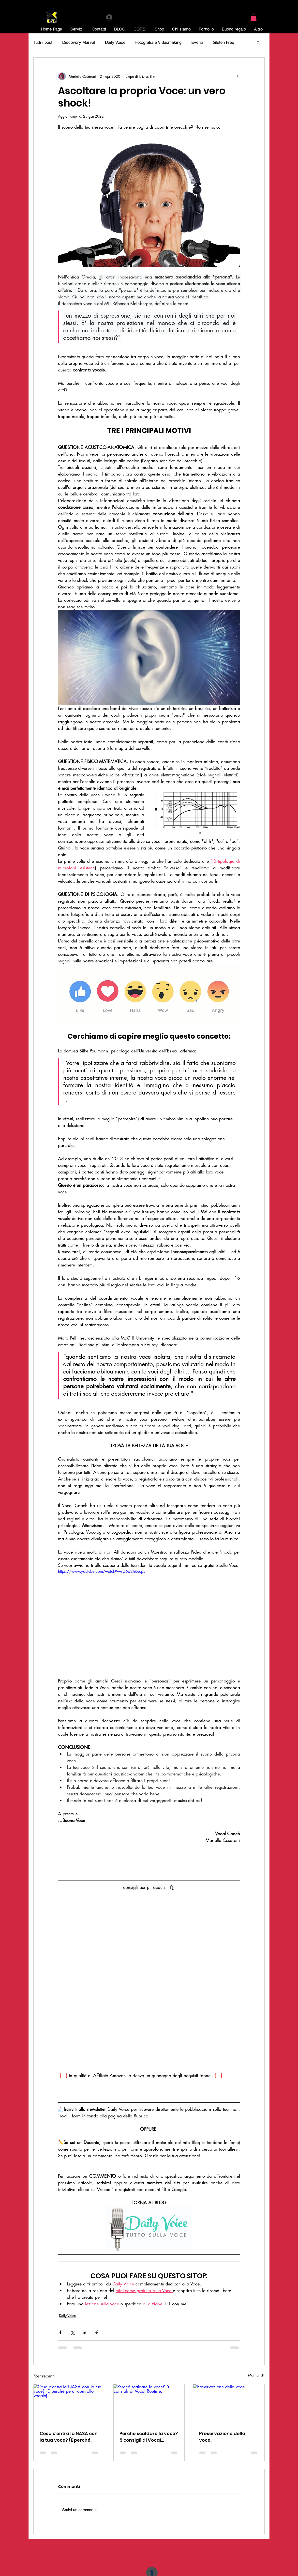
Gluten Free (223, 42)
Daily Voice (115, 42)
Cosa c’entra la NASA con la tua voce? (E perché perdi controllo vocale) (69, 2436)
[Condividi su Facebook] (60, 2332)
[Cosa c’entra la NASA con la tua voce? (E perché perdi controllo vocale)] (69, 2404)
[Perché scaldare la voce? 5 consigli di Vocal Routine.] (149, 2404)
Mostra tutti (256, 2375)
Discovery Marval (78, 42)
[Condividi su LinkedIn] (84, 2332)
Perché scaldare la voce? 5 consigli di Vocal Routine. (148, 2436)
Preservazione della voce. (222, 2436)
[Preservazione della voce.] (228, 2404)
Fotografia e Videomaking (158, 42)
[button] (253, 17)
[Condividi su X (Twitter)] (72, 2332)
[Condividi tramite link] (96, 2332)
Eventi (197, 42)
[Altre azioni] (237, 76)
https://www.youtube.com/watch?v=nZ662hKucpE (102, 1571)
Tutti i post (42, 42)
